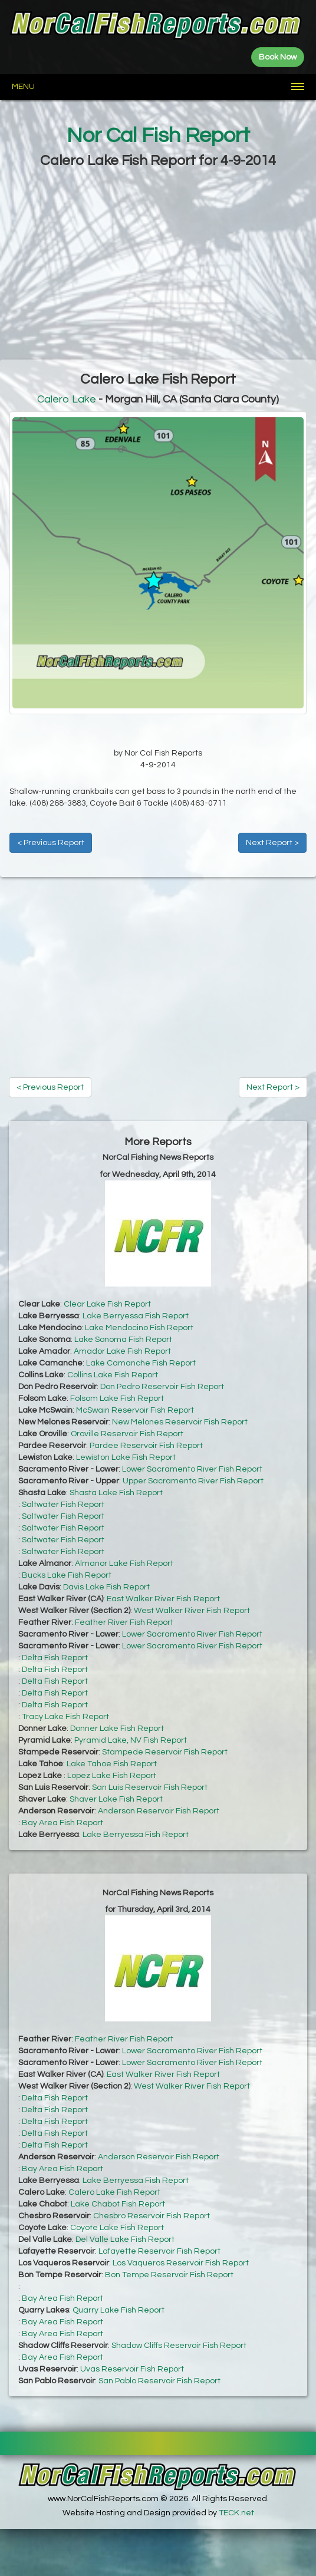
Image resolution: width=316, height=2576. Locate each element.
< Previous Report (50, 843)
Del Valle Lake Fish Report (125, 2239)
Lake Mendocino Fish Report (139, 1328)
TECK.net (236, 2513)
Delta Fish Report (55, 1658)
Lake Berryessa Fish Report (136, 1316)
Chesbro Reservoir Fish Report (151, 2216)
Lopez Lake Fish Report (111, 1776)
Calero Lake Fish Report (114, 2192)
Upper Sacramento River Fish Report (193, 1481)
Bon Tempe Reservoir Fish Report (169, 2275)
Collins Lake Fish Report (112, 1375)
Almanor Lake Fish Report (124, 1563)
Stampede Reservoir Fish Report (165, 1752)
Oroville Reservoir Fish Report (127, 1434)
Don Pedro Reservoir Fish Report (162, 1387)
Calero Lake (66, 399)
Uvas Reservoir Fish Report (132, 2369)
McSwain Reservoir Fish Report (135, 1410)
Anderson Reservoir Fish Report (158, 1811)
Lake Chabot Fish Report (118, 2204)
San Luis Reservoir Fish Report (150, 1787)
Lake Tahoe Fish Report (112, 1764)
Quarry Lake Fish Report (118, 2310)
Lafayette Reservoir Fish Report (159, 2251)
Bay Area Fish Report (62, 1823)
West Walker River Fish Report (192, 1611)
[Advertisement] (158, 265)
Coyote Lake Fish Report (117, 2228)
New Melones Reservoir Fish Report (180, 1422)
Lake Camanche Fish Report (141, 1363)
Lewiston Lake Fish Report (126, 1457)
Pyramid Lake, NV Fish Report (130, 1740)
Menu (23, 87)
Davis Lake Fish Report (106, 1587)
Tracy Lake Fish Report (65, 1717)
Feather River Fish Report (124, 1622)
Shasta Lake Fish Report (116, 1493)
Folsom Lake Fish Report (117, 1398)
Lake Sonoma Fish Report (123, 1339)
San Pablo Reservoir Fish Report (159, 2381)
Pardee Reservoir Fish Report (146, 1446)
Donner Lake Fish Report (117, 1728)
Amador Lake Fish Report (122, 1351)
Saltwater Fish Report (63, 1504)
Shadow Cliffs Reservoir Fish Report (178, 2345)
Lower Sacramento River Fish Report (192, 1469)
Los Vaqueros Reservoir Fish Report (181, 2263)
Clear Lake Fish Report (107, 1304)
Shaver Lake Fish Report (116, 1799)
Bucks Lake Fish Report (66, 1575)
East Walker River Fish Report (163, 1599)
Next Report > (272, 843)
